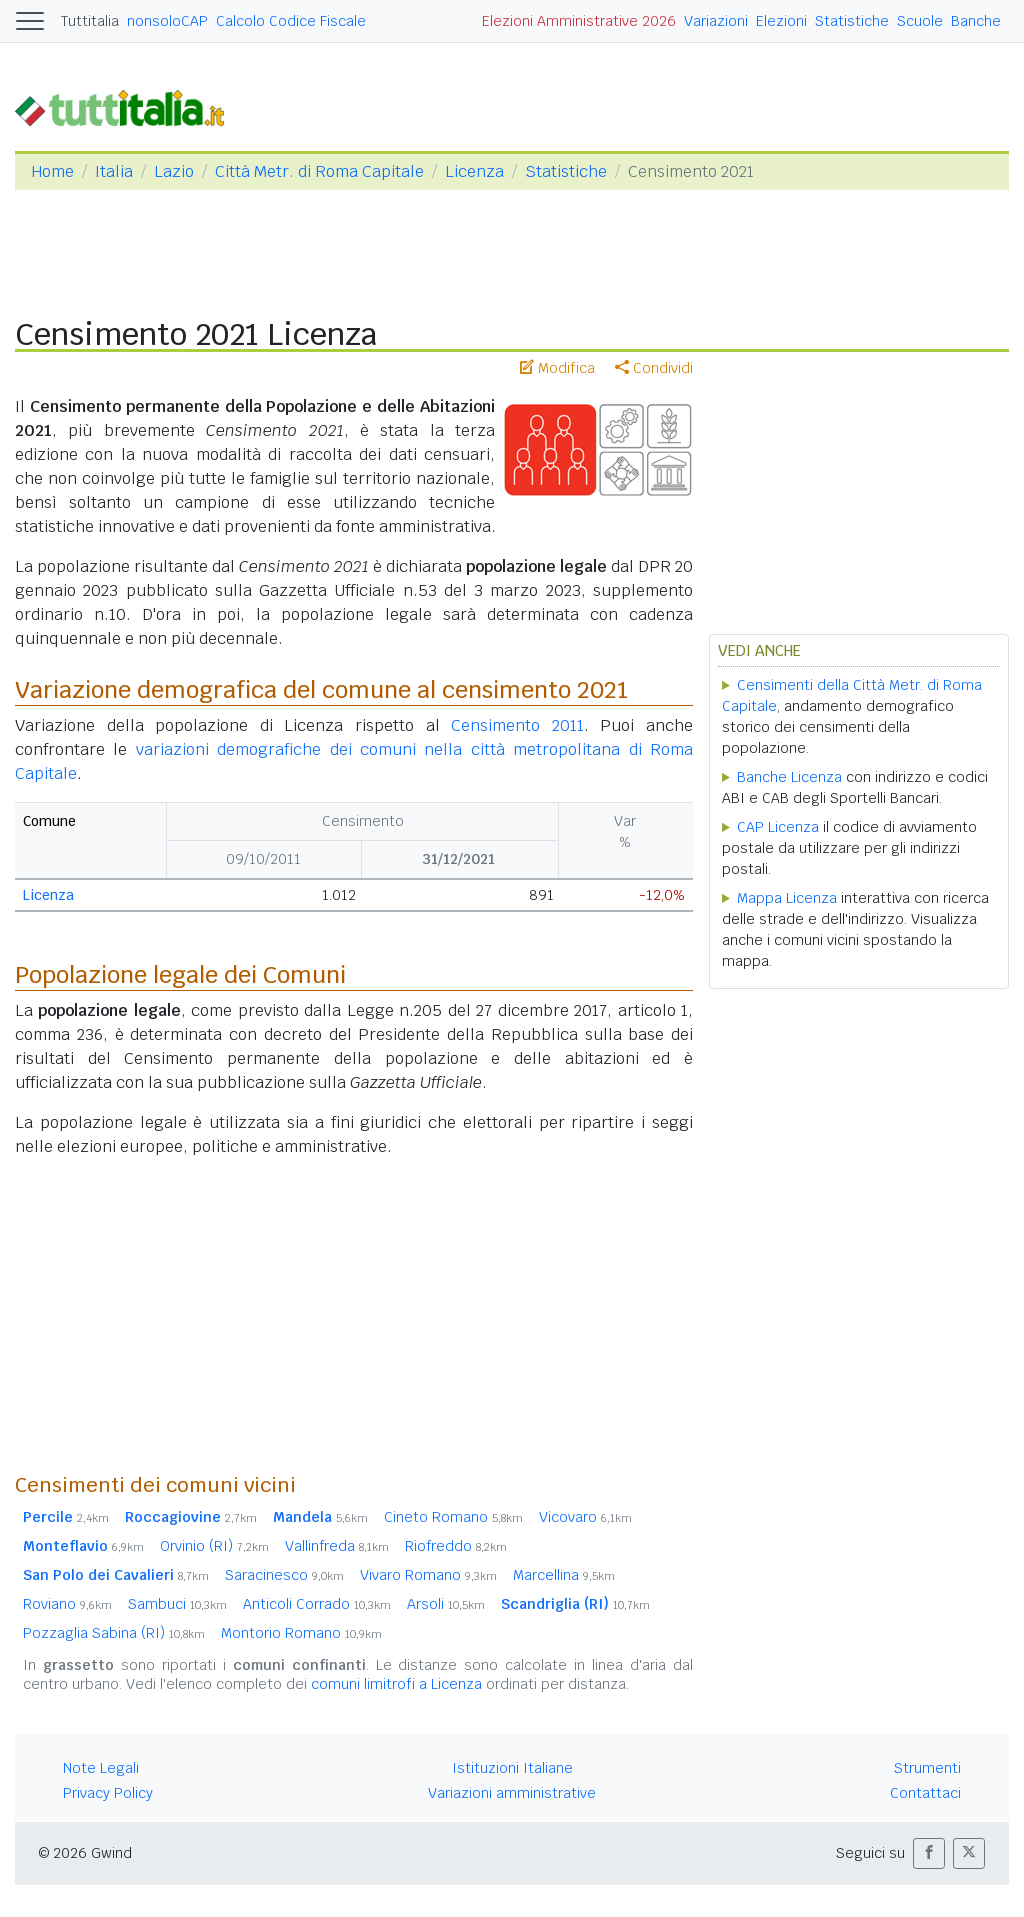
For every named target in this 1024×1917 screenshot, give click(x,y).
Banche (976, 21)
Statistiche (852, 21)
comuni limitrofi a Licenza (396, 1684)
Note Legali (101, 1768)
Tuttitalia (90, 21)
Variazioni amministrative (512, 1793)
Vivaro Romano (428, 1575)
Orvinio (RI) (214, 1546)
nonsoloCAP (167, 21)
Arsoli (446, 1604)
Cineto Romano (453, 1517)
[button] (929, 1853)
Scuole (920, 21)
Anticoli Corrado (317, 1604)
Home (52, 171)
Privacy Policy (108, 1793)
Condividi (654, 368)
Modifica (557, 368)
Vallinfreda (337, 1546)
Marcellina (564, 1575)
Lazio (174, 171)
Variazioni (716, 21)
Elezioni (781, 21)
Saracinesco (284, 1575)
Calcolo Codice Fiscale (291, 21)
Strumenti (927, 1768)
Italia (114, 171)
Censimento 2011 (517, 725)
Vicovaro (585, 1517)
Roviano (67, 1604)
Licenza (474, 171)
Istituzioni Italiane (512, 1768)
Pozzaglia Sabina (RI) (114, 1633)
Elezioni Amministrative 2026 (579, 21)
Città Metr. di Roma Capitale (319, 171)
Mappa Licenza (787, 898)
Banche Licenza (789, 777)
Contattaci (925, 1793)
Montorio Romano (301, 1633)
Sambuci (177, 1604)
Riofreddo (456, 1546)
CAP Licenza (778, 827)
